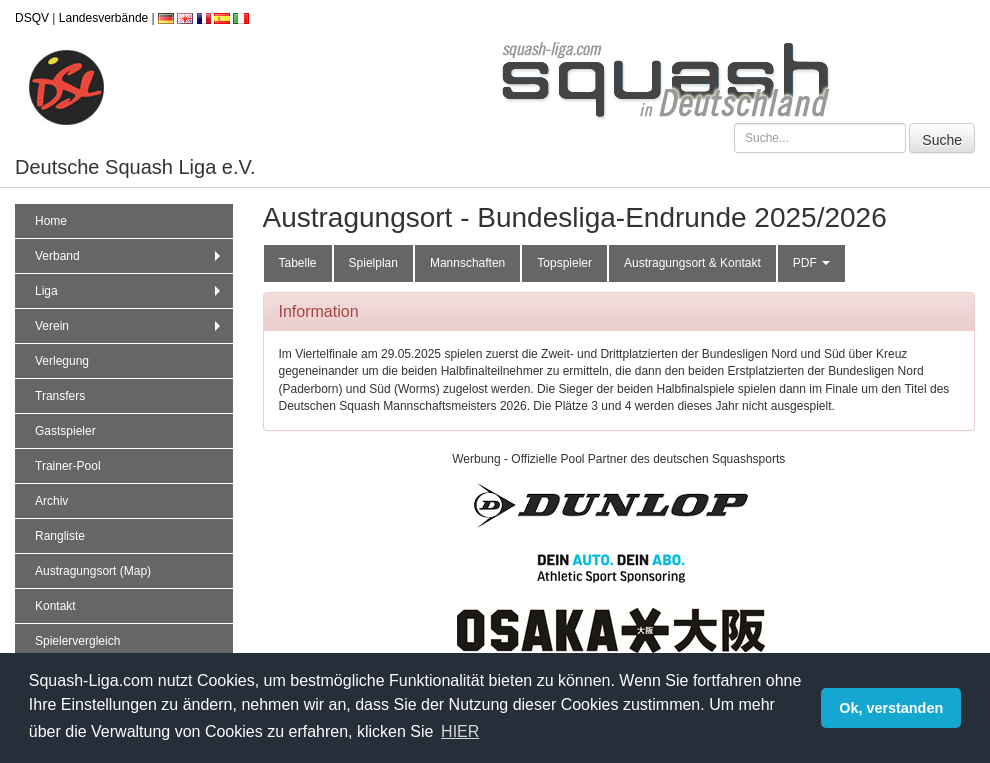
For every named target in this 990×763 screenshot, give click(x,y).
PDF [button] (811, 263)
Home (51, 221)
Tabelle (298, 263)
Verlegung (62, 361)
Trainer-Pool (68, 466)
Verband (130, 256)
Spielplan (373, 263)
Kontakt (55, 606)
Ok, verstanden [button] (891, 708)
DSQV (32, 18)
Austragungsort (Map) (93, 571)
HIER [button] (460, 731)
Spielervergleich (77, 641)
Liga (130, 291)
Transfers (60, 396)
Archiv (51, 501)
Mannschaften (467, 263)
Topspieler (564, 263)
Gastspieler (65, 431)
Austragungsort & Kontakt (692, 263)
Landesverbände (103, 18)
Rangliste (60, 536)
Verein (130, 326)
